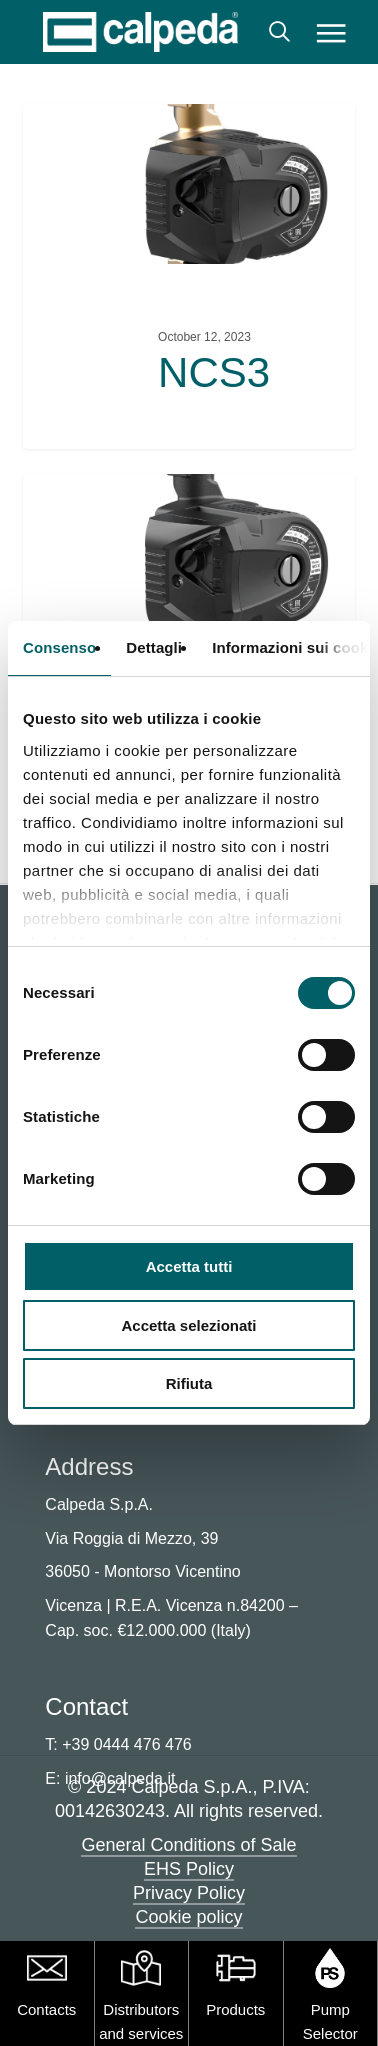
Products (235, 2009)
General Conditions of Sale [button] (188, 1845)
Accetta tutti (189, 1266)
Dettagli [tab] (154, 647)
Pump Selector (330, 2021)
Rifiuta (189, 1383)
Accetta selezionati (188, 1325)
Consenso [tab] (59, 647)
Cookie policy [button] (188, 1917)
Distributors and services (141, 2021)
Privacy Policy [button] (189, 1893)
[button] (331, 32)
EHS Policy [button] (189, 1869)
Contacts (46, 2009)
